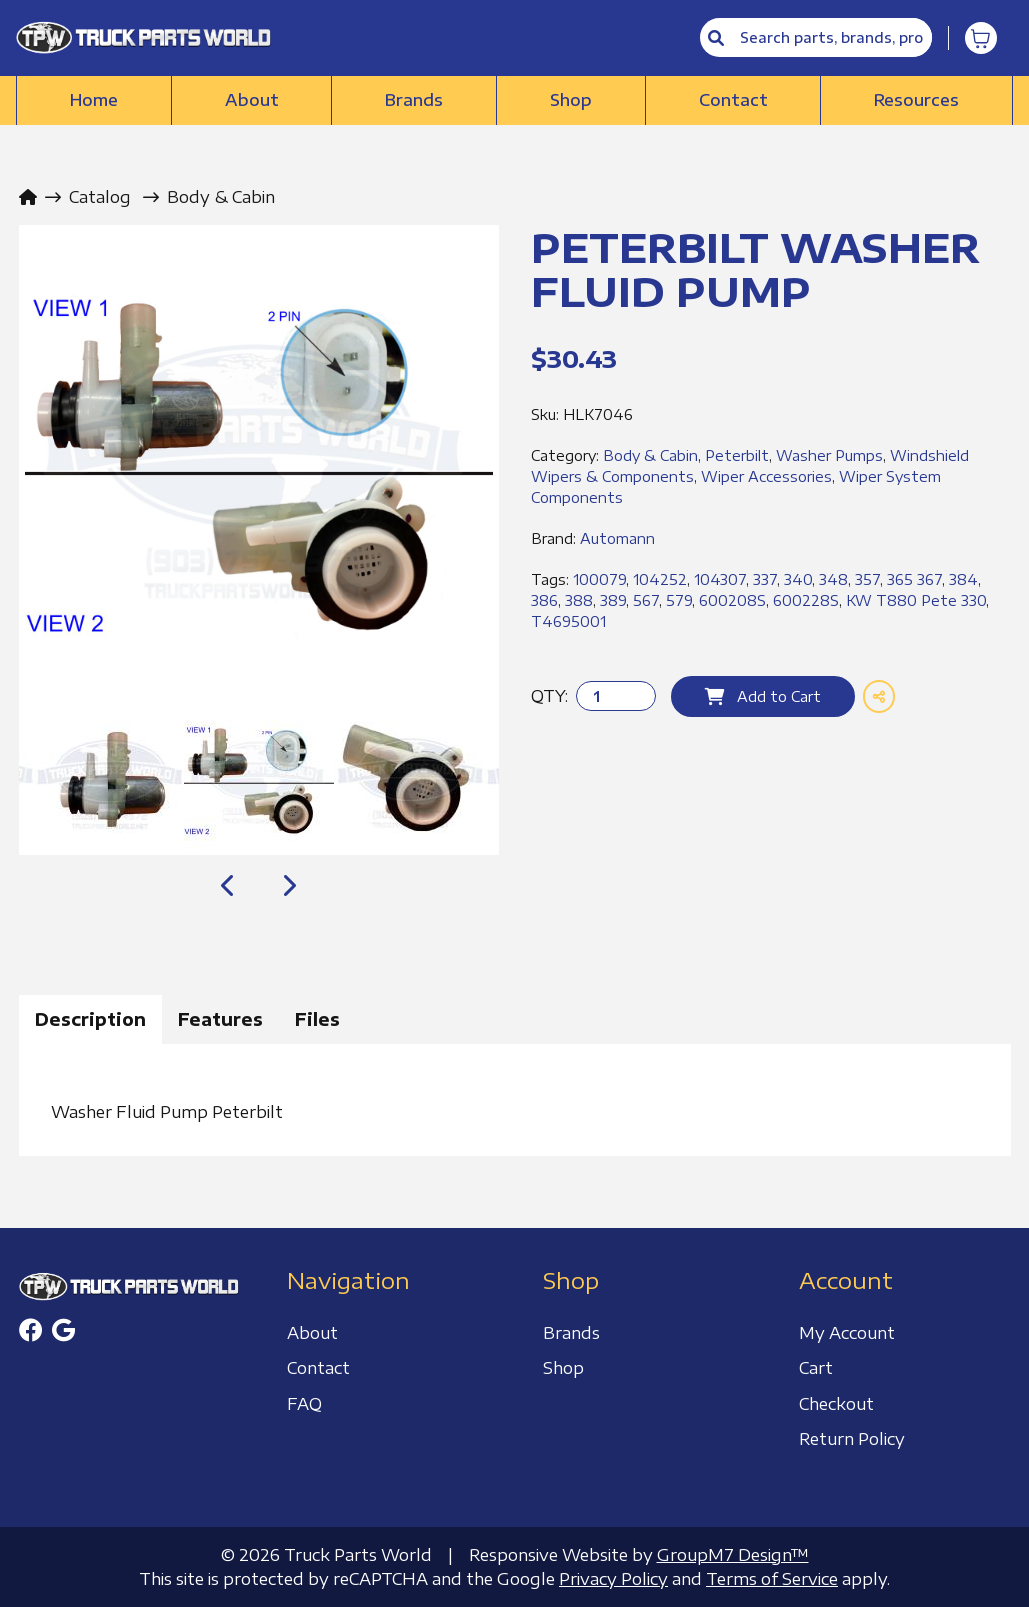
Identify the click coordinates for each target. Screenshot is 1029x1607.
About (252, 100)
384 (963, 579)
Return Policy (852, 1439)
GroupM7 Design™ (733, 1555)
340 (798, 579)
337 (765, 579)
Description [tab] (90, 1019)
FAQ (304, 1404)
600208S (732, 600)
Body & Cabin (221, 197)
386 (544, 600)
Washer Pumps (829, 455)
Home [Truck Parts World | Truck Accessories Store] (94, 100)
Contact (733, 100)
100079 (599, 579)
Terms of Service (772, 1579)
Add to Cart (763, 696)
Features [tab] (220, 1019)
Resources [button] (916, 100)
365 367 (914, 579)
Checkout (836, 1404)
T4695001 (568, 621)
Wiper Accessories (766, 476)
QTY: (549, 696)
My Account (847, 1333)
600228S (806, 600)
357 (867, 579)
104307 (720, 579)
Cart (816, 1368)
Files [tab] (317, 1019)
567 (646, 600)
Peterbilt (737, 455)
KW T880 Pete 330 (916, 600)
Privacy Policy (613, 1579)
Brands (414, 100)
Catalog (100, 197)
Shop (571, 100)
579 (679, 600)
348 (833, 579)
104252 (660, 579)
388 (579, 600)
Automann (617, 538)
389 (613, 600)
